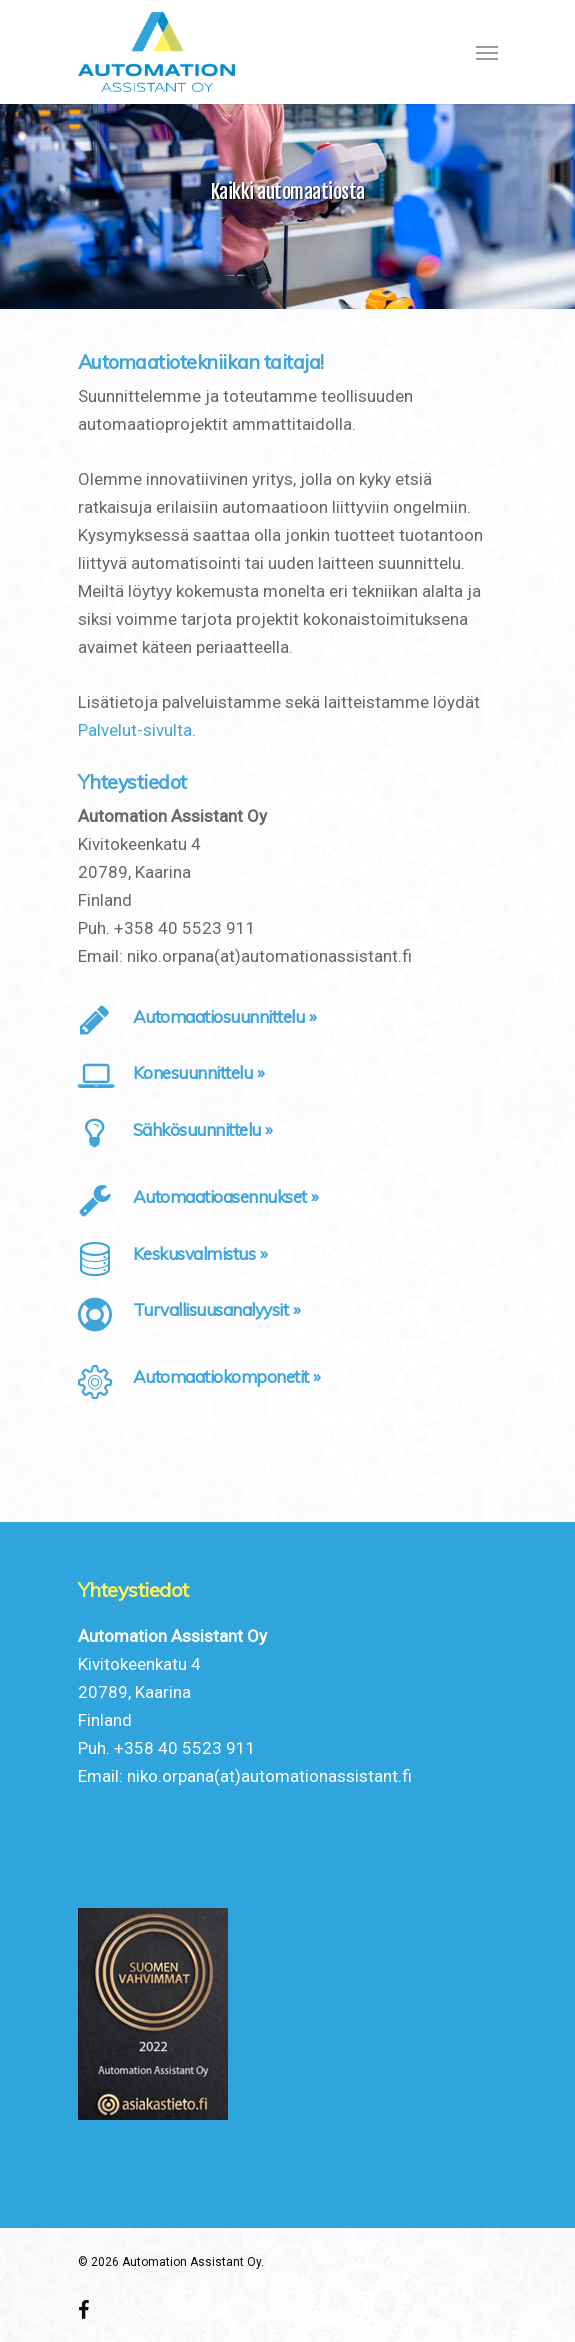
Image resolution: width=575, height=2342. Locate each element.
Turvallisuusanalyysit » (217, 1309)
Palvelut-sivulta (135, 730)
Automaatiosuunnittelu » (225, 1016)
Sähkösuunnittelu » (203, 1129)
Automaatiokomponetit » (227, 1376)
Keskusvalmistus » (200, 1253)
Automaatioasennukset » (226, 1196)
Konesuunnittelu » (199, 1072)
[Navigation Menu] (487, 52)
